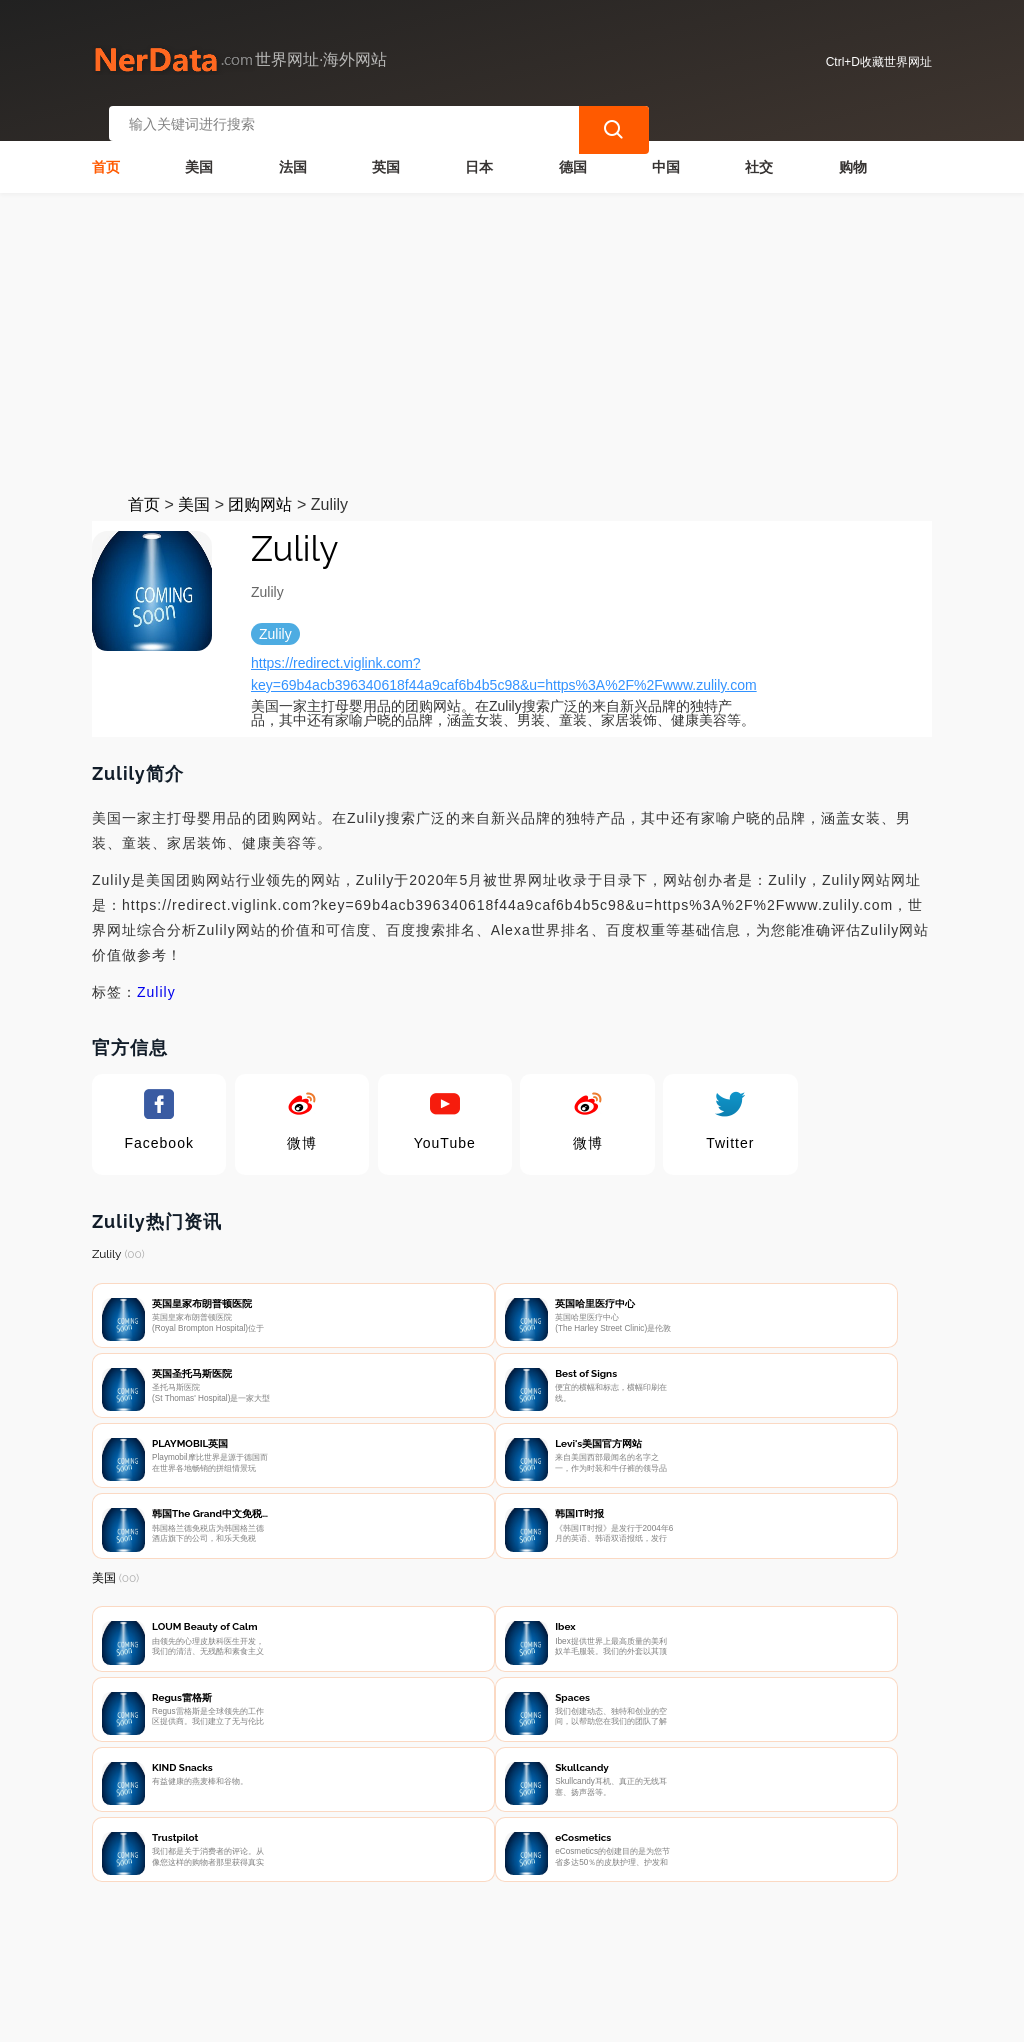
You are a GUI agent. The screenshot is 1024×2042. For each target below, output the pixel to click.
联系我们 (325, 1938)
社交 (759, 146)
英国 (386, 146)
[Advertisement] (512, 322)
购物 (853, 146)
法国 (293, 146)
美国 (199, 146)
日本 (479, 146)
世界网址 (440, 2014)
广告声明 (524, 1938)
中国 (666, 146)
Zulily (156, 971)
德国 (573, 146)
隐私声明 (425, 1938)
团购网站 (260, 483)
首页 (106, 146)
